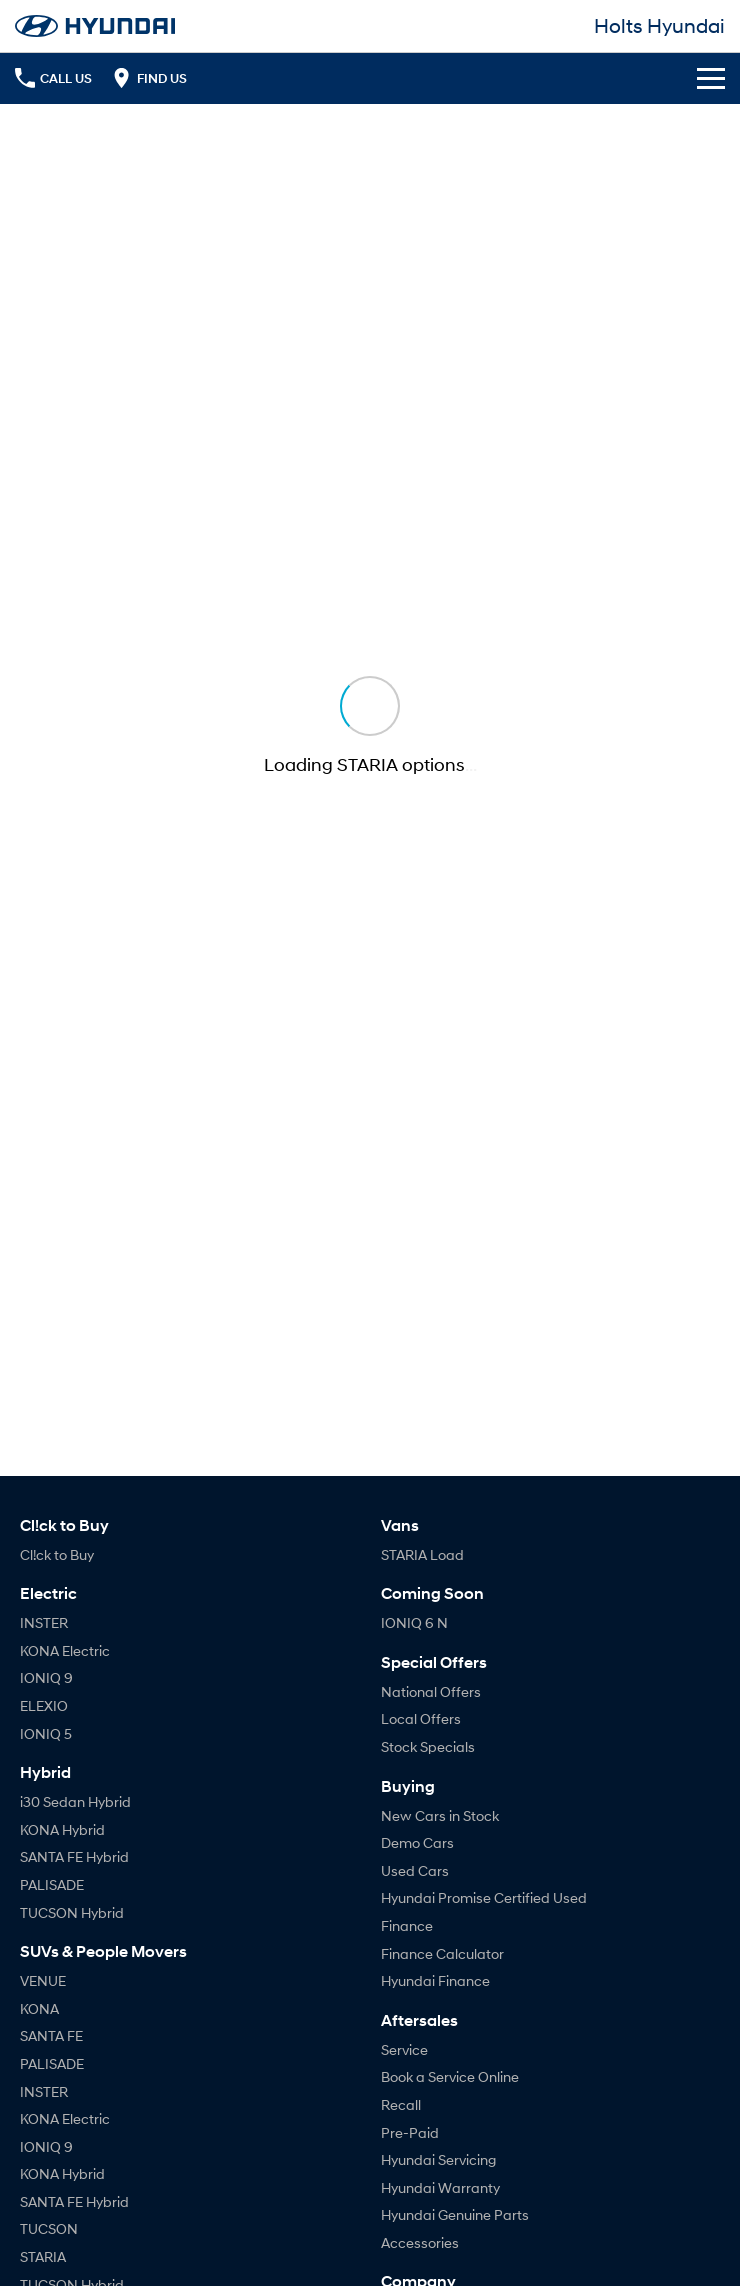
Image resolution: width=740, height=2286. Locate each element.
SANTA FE (51, 2035)
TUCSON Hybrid (72, 1912)
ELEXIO (44, 1705)
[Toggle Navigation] (711, 78)
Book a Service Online (450, 2076)
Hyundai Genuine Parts (455, 2214)
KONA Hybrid (62, 1829)
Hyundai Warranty (440, 2187)
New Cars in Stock (440, 1815)
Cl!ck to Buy (57, 1554)
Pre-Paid (410, 2132)
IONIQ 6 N (414, 1622)
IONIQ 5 (46, 1733)
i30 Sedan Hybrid (75, 1801)
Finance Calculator (442, 1953)
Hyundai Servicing (438, 2159)
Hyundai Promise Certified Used (484, 1897)
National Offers (431, 1691)
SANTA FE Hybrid (74, 1856)
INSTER (44, 1622)
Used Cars (415, 1870)
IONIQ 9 (46, 1677)
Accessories (420, 2242)
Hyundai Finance (435, 1980)
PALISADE (52, 1884)
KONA (39, 2008)
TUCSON (49, 2228)
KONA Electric (65, 1650)
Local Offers (421, 1718)
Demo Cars (417, 1842)
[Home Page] (95, 26)
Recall (401, 2104)
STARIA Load (422, 1554)
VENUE (43, 1980)
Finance (407, 1925)
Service (404, 2049)
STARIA (43, 2256)
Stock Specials (428, 1746)
